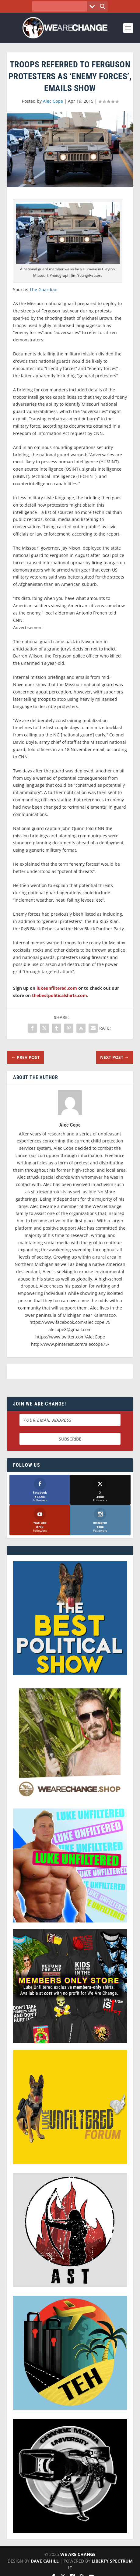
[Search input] (61, 6)
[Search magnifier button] (102, 6)
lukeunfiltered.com (57, 988)
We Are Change (78, 2554)
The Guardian (44, 289)
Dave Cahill (45, 2561)
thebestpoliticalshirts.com (59, 995)
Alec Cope (53, 101)
